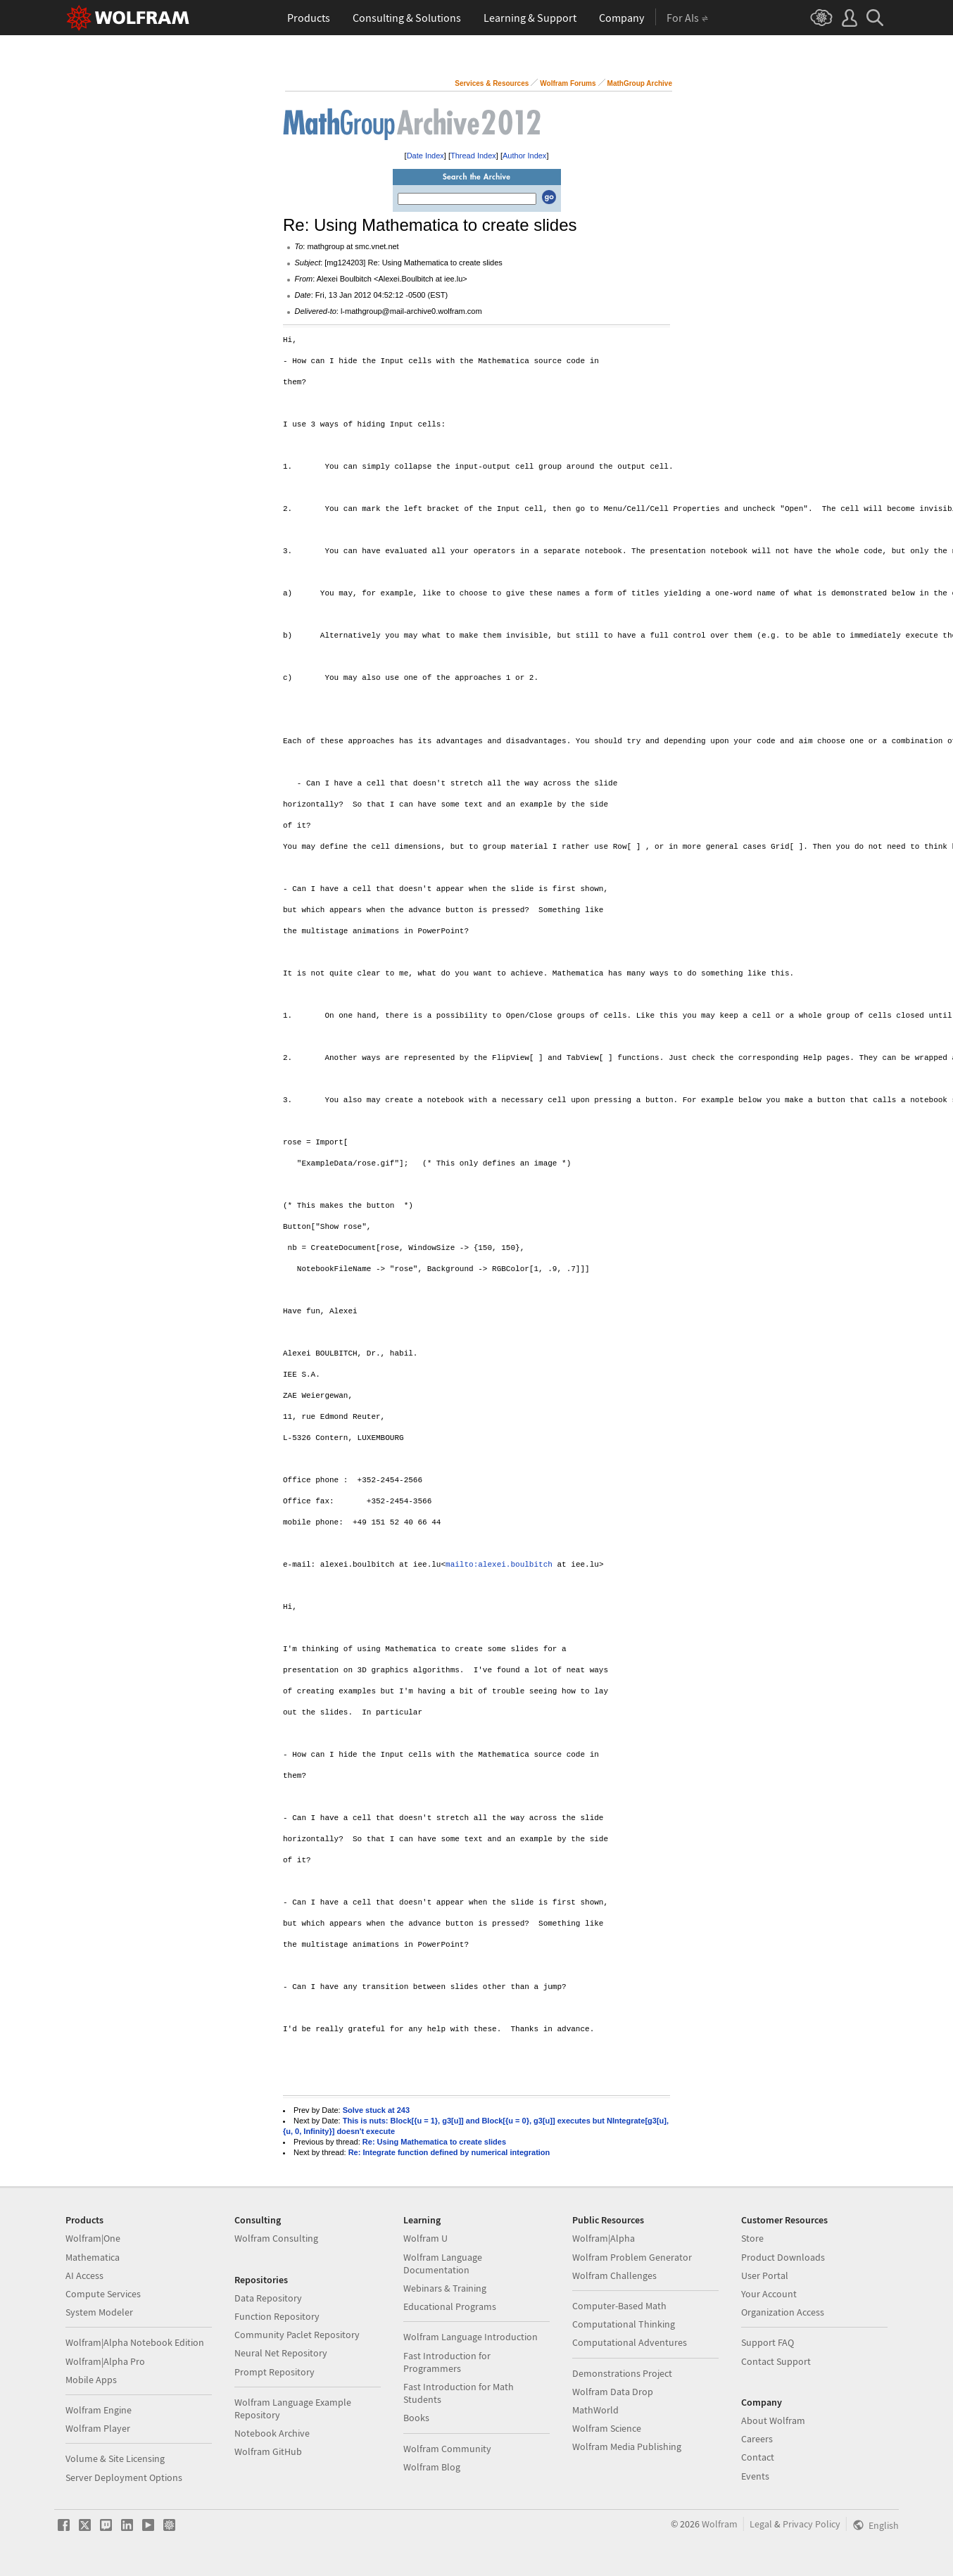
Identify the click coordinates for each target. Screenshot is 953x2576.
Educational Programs (449, 2306)
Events (755, 2476)
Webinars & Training (444, 2288)
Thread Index (473, 155)
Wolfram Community (447, 2448)
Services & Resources (492, 83)
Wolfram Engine (98, 2410)
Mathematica (92, 2257)
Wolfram (720, 2524)
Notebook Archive (272, 2433)
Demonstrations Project (622, 2373)
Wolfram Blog (431, 2467)
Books (416, 2417)
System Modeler (99, 2312)
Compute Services (103, 2293)
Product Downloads (783, 2257)
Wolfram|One (92, 2238)
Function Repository (277, 2316)
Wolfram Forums (567, 83)
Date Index (425, 155)
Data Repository (268, 2298)
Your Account (769, 2293)
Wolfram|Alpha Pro (105, 2361)
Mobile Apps (91, 2379)
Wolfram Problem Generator (632, 2257)
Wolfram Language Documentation (442, 2263)
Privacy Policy (811, 2524)
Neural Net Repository (280, 2353)
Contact (757, 2457)
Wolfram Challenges (614, 2275)
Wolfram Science (606, 2428)
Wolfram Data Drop (612, 2391)
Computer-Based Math (619, 2305)
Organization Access (782, 2312)
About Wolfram (773, 2420)
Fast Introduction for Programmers (447, 2362)
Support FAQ (767, 2342)
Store (752, 2238)
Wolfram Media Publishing (626, 2446)
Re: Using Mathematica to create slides (434, 2142)
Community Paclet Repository (297, 2334)
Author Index (524, 155)
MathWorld (595, 2410)
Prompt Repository (274, 2372)
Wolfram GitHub (268, 2451)
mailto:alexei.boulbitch (499, 1565)
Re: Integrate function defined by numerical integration (449, 2152)
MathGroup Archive (639, 83)
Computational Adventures (629, 2342)
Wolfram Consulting (276, 2238)
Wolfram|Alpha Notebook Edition (134, 2342)
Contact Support (776, 2361)
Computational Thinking (623, 2324)
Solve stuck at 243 (376, 2110)
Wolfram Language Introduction (470, 2336)
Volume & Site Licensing (115, 2458)
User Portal (764, 2275)
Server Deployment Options (123, 2477)
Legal (761, 2524)
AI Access (84, 2275)
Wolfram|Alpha (603, 2238)
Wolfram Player (97, 2428)
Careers (757, 2438)
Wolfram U (425, 2238)
